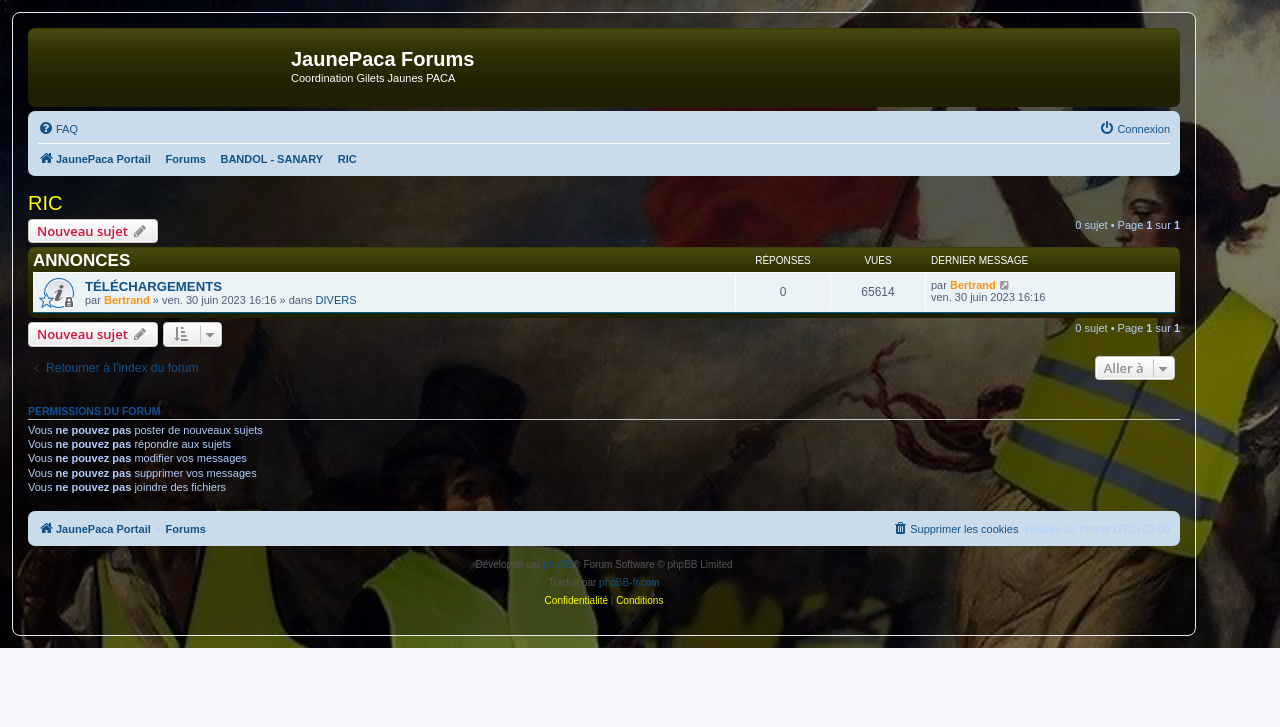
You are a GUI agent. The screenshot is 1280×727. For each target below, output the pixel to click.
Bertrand (127, 300)
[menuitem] (58, 129)
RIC (45, 203)
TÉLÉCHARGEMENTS (153, 286)
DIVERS (336, 300)
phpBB (558, 564)
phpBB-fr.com (629, 582)
